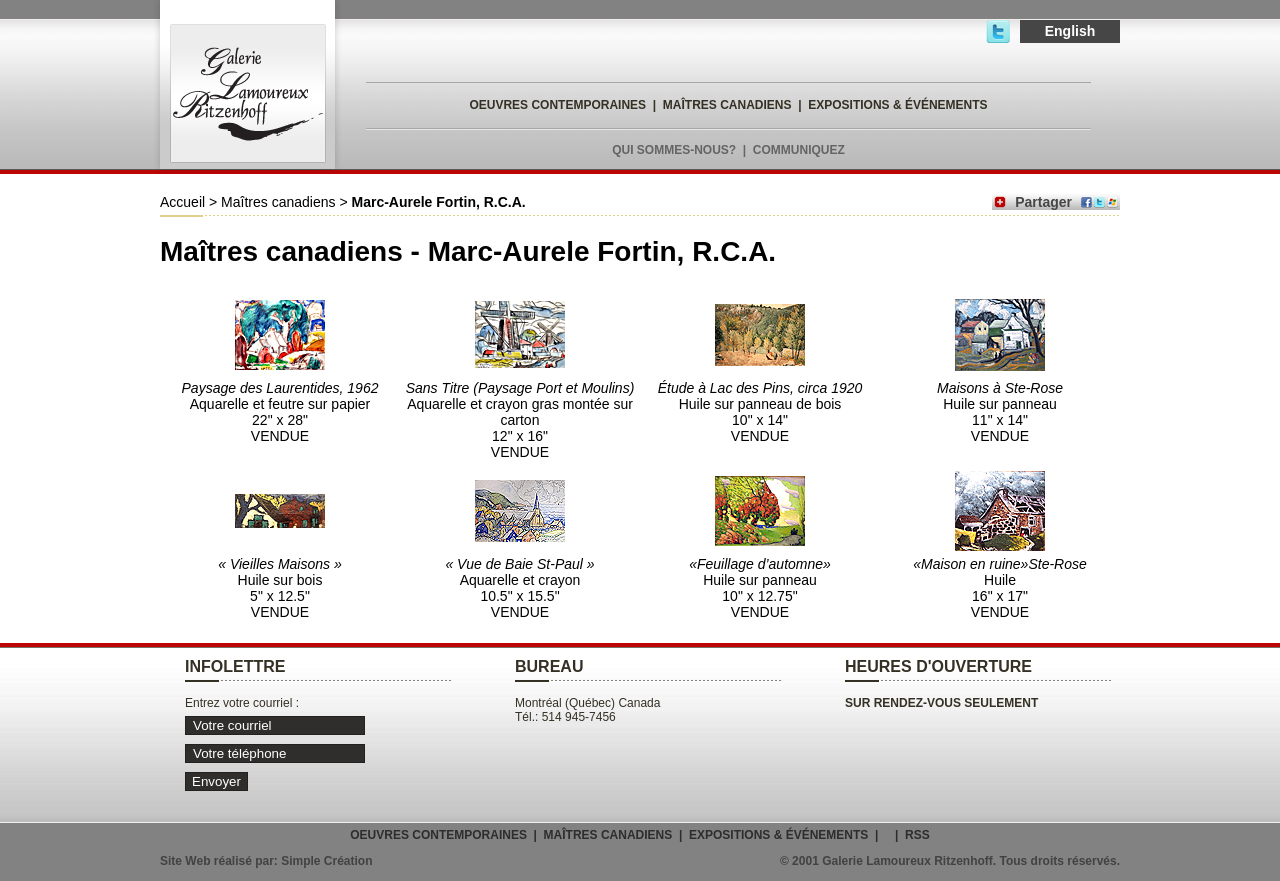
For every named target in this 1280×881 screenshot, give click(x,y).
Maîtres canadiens (278, 202)
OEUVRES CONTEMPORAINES (557, 105)
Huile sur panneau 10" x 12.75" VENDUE (760, 588)
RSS (917, 835)
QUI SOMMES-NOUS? (674, 150)
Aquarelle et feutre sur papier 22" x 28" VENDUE (280, 412)
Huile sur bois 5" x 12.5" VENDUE (279, 588)
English (1070, 31)
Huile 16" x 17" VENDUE (1000, 588)
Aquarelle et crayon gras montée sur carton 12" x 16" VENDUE (520, 420)
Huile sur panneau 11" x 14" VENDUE (1000, 412)
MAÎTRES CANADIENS (727, 105)
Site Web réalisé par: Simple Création (266, 861)
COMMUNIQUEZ (799, 150)
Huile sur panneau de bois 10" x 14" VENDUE (760, 412)
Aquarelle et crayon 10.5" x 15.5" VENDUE (519, 588)
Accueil (182, 202)
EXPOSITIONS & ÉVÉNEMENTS (897, 105)
